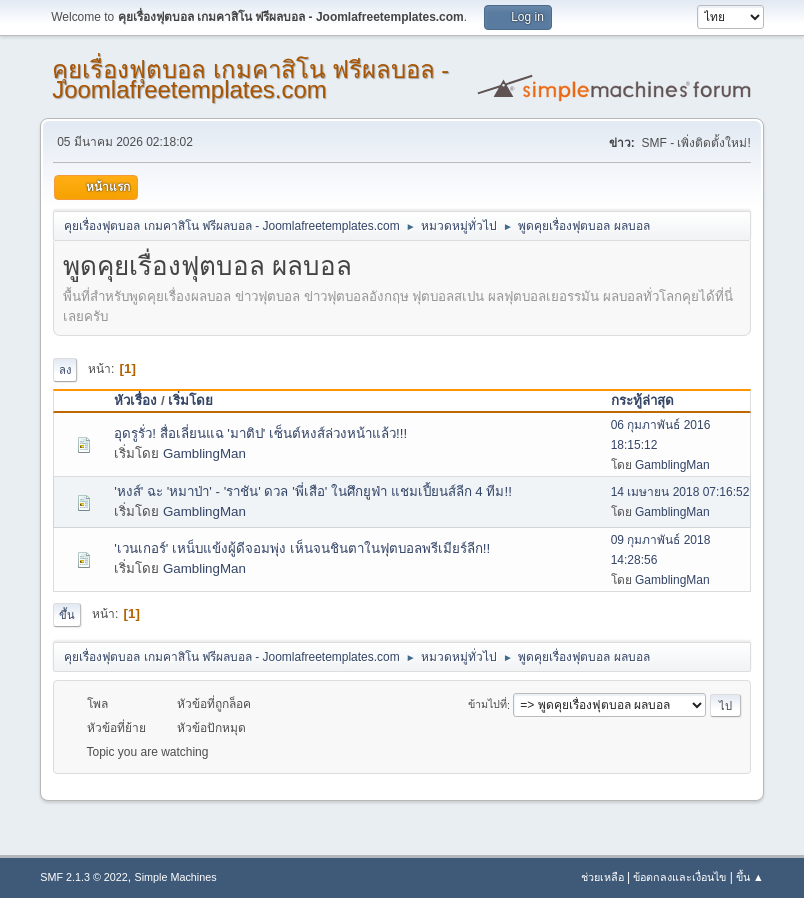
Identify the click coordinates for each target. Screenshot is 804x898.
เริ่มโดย (199, 400)
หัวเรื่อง (135, 400)
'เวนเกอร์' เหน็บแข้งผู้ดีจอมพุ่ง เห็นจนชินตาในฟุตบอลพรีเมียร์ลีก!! (302, 548)
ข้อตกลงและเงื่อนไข (679, 877)
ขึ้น (67, 615)
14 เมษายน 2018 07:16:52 (680, 492)
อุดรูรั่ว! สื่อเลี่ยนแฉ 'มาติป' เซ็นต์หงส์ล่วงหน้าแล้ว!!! (260, 433)
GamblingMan (204, 453)
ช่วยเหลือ (602, 877)
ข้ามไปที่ (487, 705)
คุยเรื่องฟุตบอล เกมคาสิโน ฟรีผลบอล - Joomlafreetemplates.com (250, 79)
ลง (65, 370)
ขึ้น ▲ (750, 877)
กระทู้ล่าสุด (642, 400)
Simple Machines (176, 877)
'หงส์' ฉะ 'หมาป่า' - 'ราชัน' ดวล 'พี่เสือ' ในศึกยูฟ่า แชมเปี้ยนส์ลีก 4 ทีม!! (313, 491)
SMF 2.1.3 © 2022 (84, 877)
